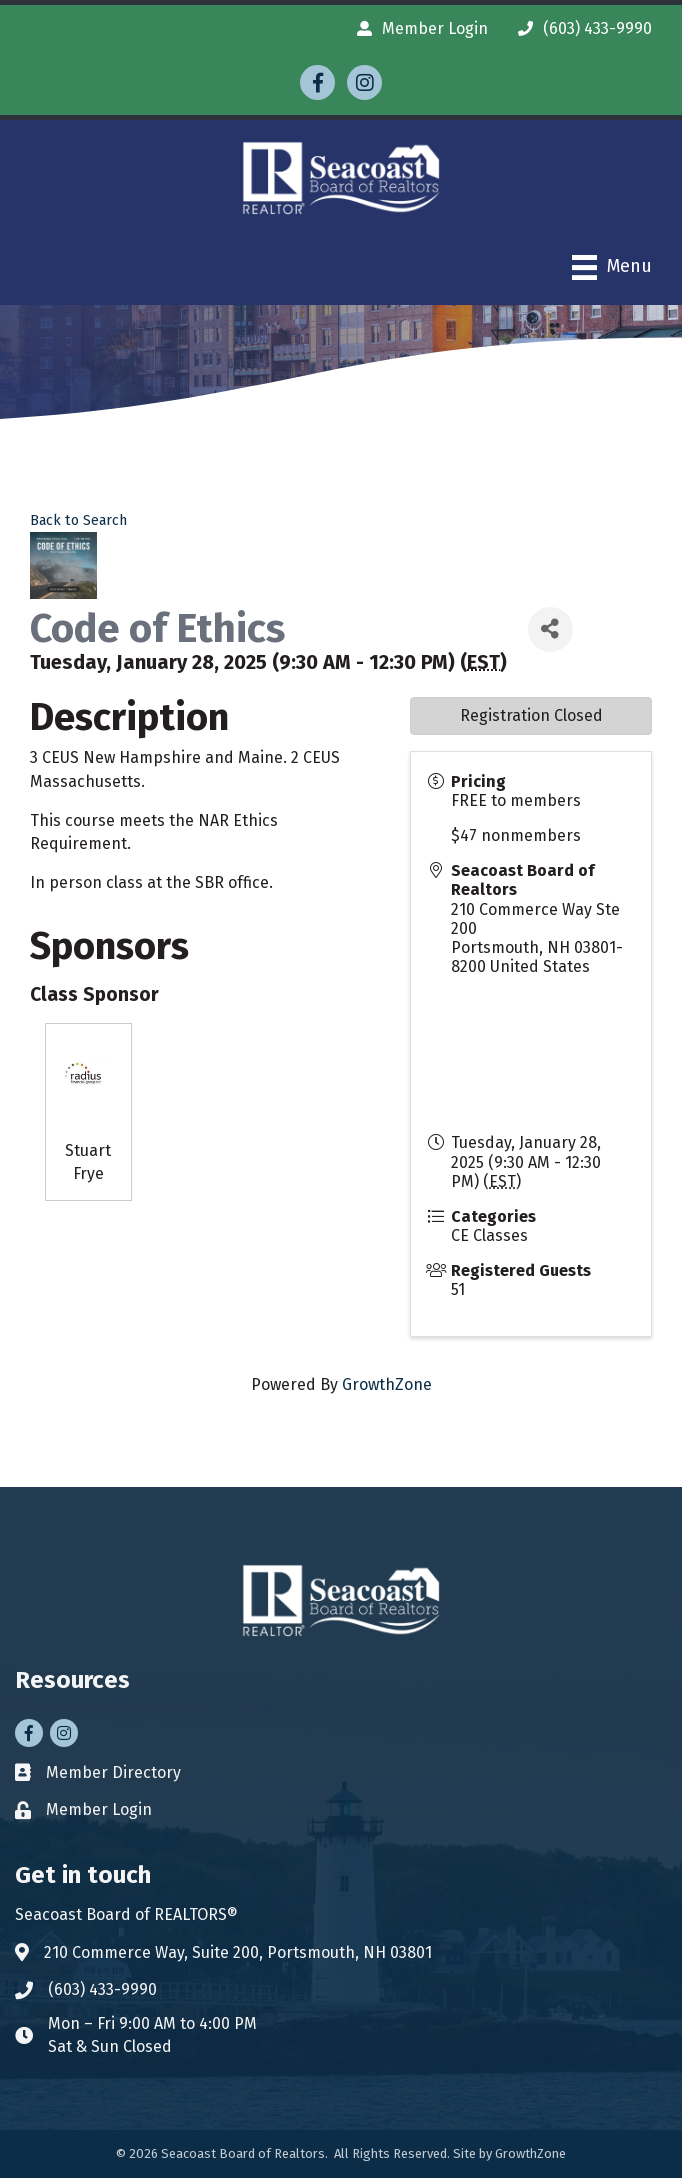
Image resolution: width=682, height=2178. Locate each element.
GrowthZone (387, 1384)
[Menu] (612, 267)
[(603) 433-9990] (580, 28)
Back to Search (78, 520)
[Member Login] (417, 28)
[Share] (550, 629)
